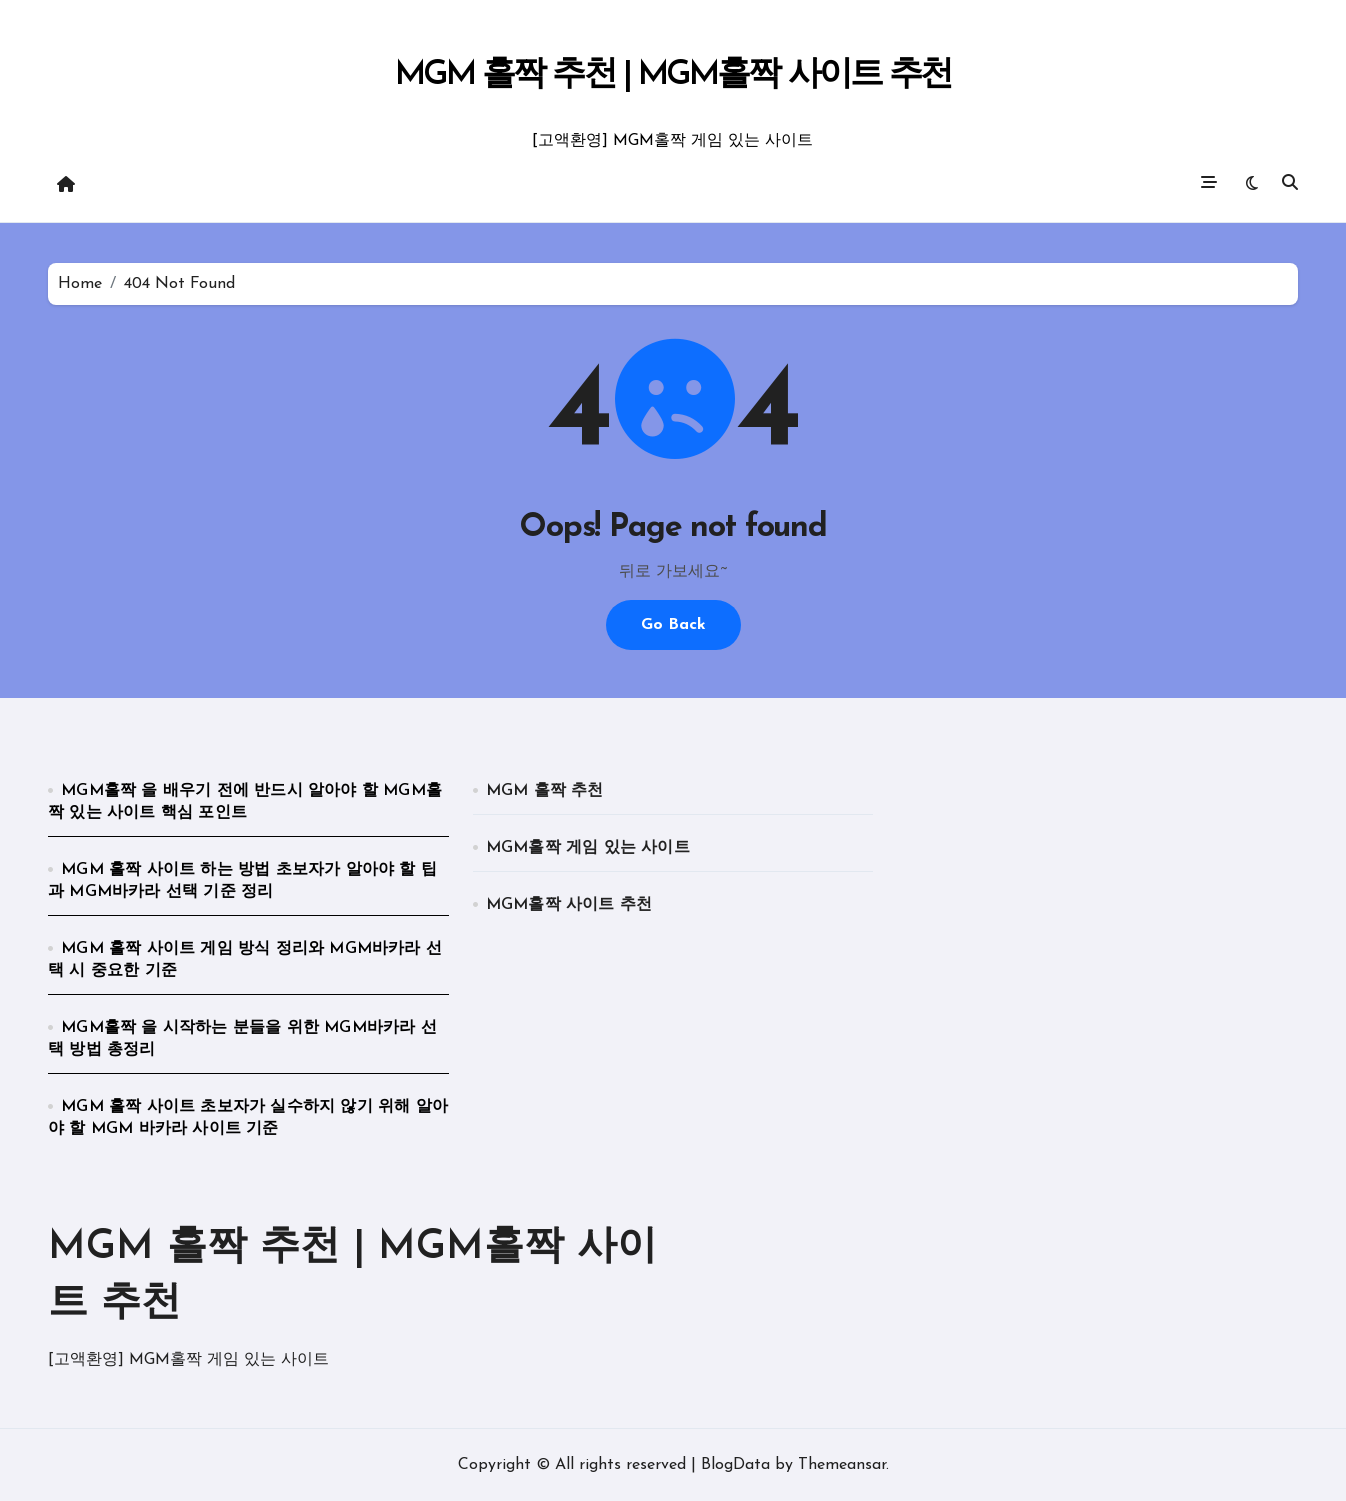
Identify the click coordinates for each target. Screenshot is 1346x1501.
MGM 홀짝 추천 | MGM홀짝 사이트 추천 (673, 75)
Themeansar (842, 1465)
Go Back (673, 625)
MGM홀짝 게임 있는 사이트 (588, 848)
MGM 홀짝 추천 (545, 791)
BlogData (735, 1465)
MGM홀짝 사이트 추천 (569, 905)
